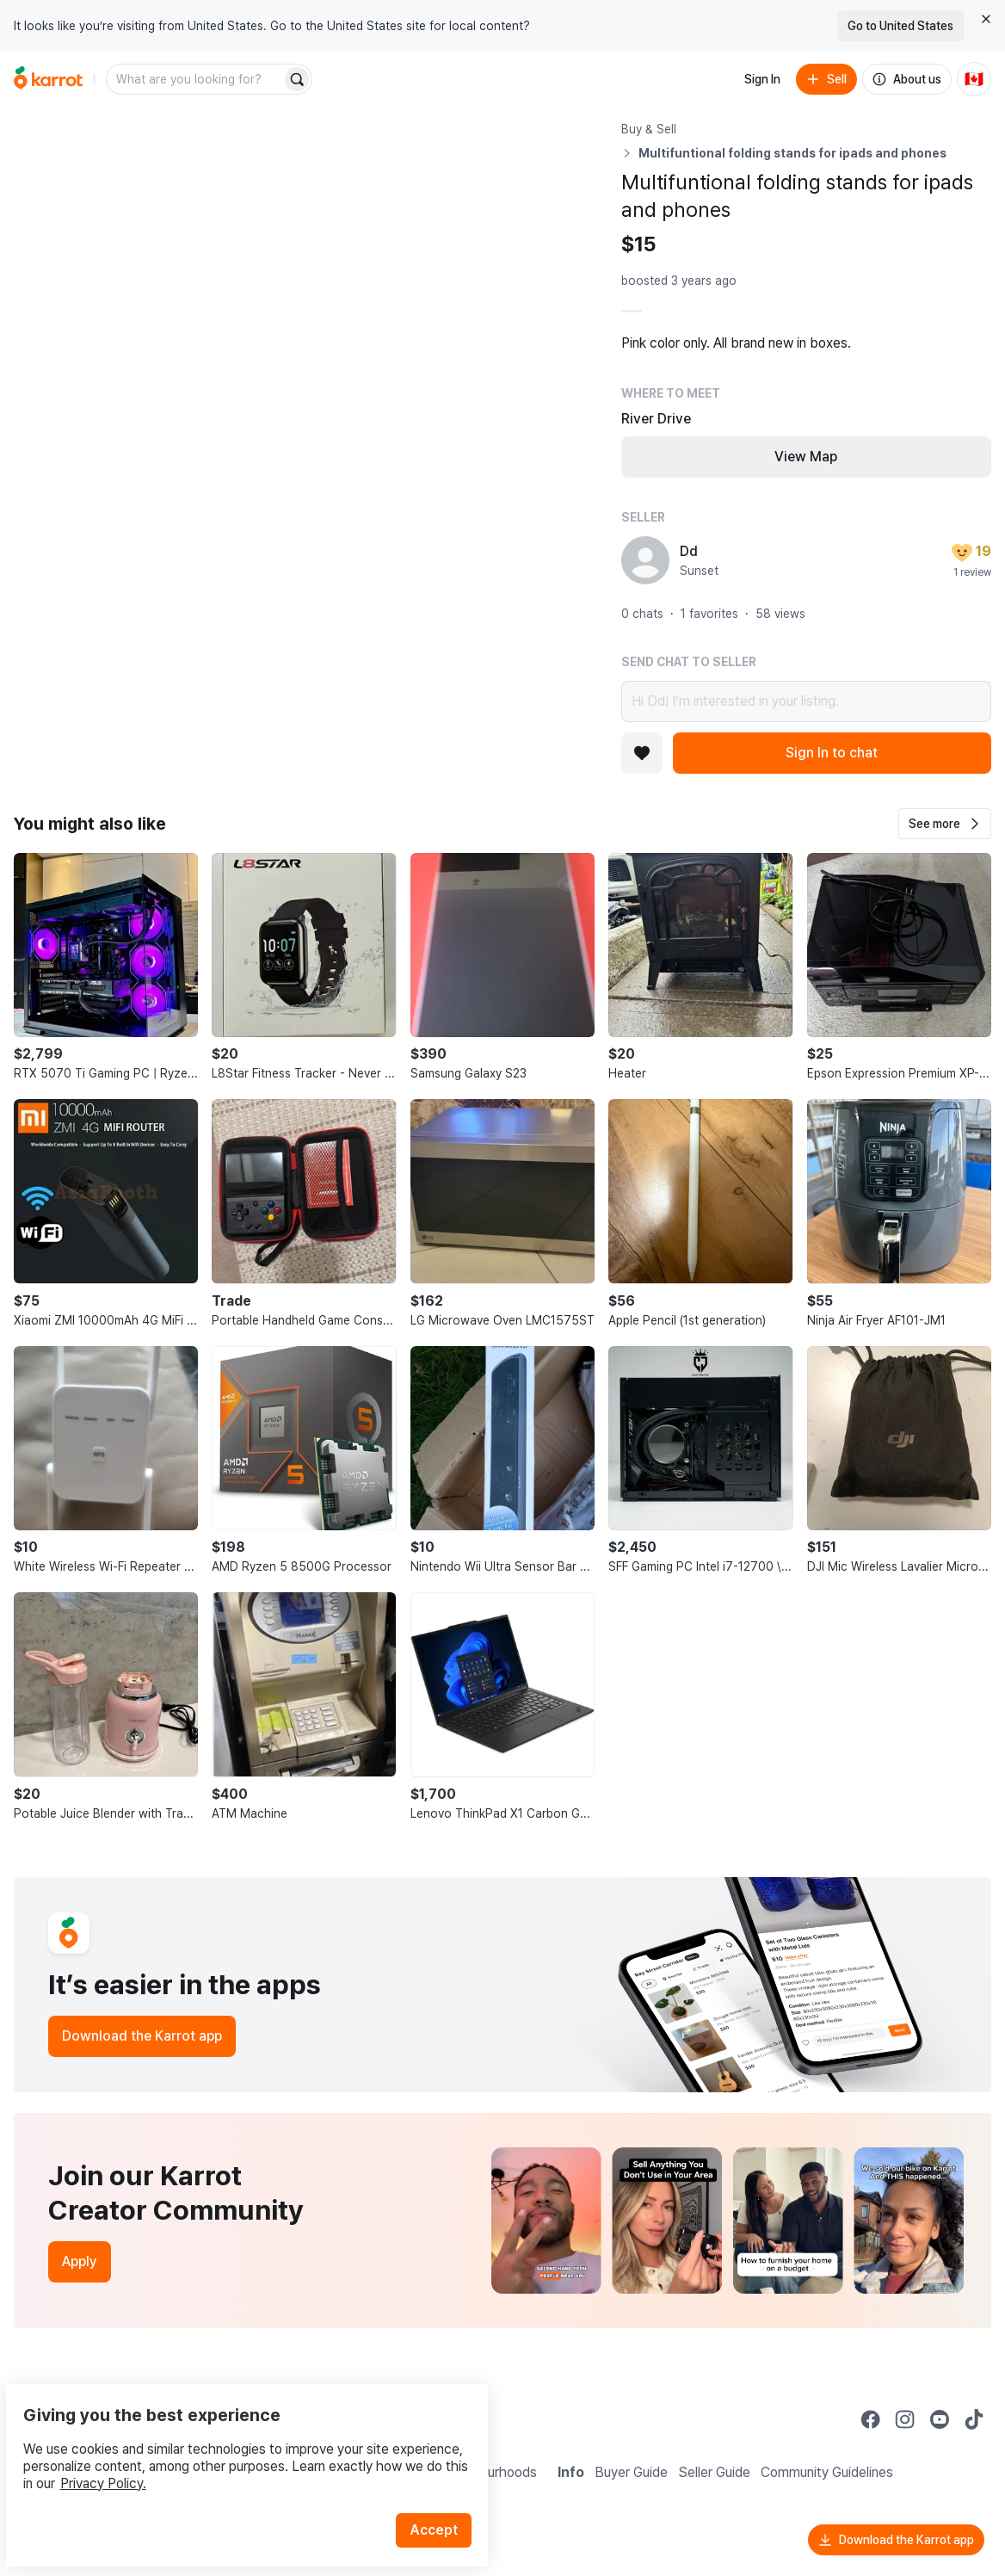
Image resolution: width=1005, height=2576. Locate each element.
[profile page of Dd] (645, 560)
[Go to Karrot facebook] (870, 2419)
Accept (444, 2489)
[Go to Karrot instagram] (905, 2419)
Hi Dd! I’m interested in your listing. (806, 701)
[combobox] (195, 79)
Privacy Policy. (231, 2443)
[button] (944, 823)
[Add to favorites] (642, 753)
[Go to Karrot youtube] (939, 2419)
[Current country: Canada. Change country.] (974, 79)
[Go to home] (48, 79)
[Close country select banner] (986, 19)
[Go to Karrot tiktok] (974, 2419)
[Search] (297, 79)
